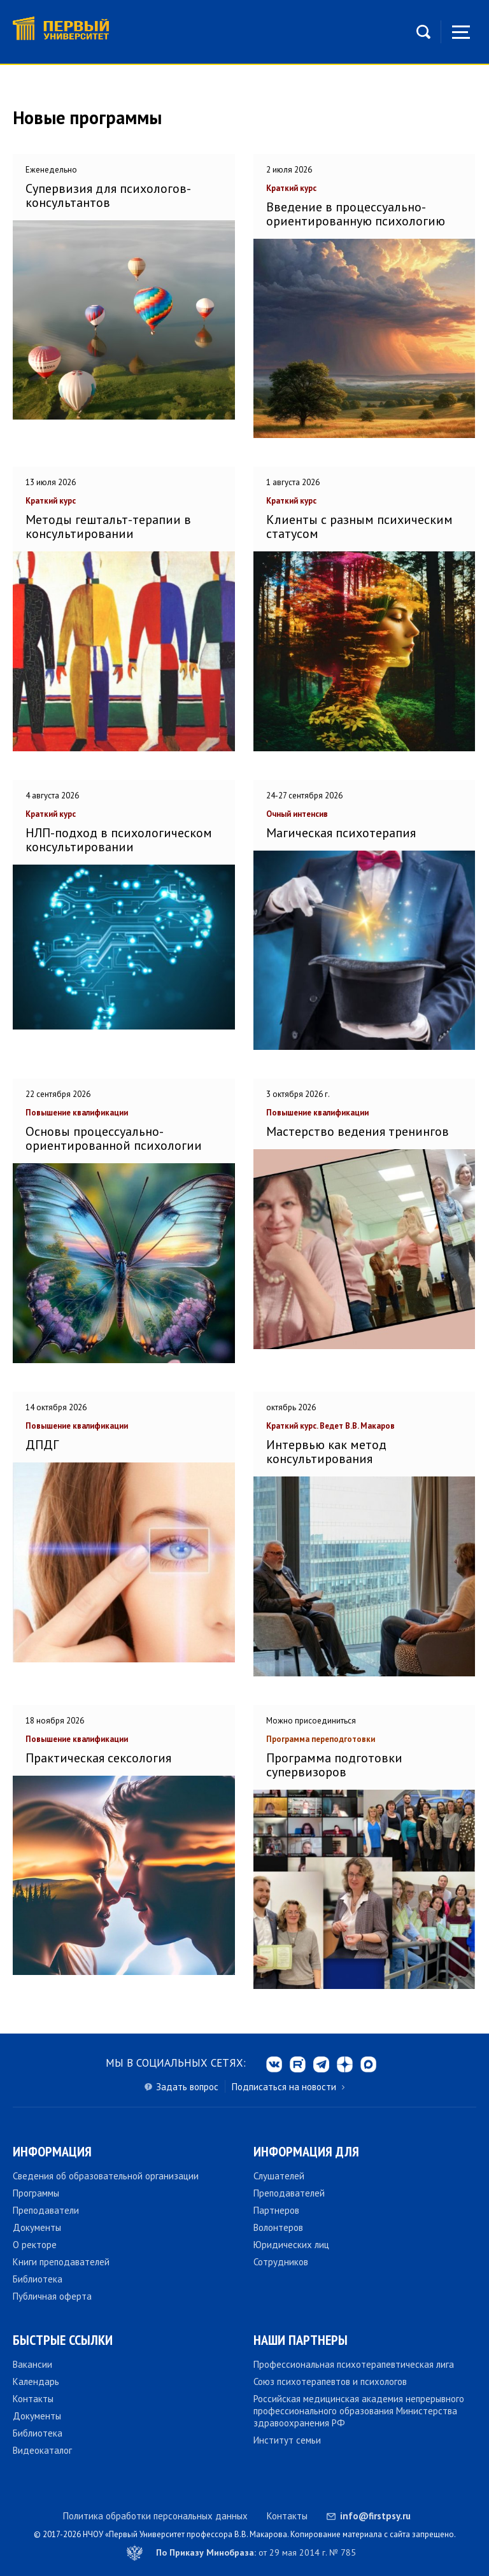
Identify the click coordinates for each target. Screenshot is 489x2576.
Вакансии (32, 2364)
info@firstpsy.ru (375, 2516)
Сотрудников (280, 2262)
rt (298, 2064)
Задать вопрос (187, 2087)
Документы (37, 2227)
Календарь (36, 2381)
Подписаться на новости (284, 2087)
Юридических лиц (291, 2245)
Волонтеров (278, 2227)
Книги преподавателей (61, 2262)
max (368, 2064)
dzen (345, 2064)
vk (274, 2064)
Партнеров (276, 2210)
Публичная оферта (52, 2296)
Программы (36, 2193)
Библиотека (37, 2279)
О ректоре (35, 2245)
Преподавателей (289, 2193)
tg (321, 2064)
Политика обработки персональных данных (155, 2516)
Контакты (33, 2399)
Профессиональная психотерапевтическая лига (353, 2364)
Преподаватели (46, 2210)
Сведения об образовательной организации (106, 2176)
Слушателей (278, 2176)
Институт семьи (287, 2440)
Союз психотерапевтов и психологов (330, 2381)
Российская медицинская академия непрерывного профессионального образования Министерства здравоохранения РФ (358, 2411)
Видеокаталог (42, 2450)
